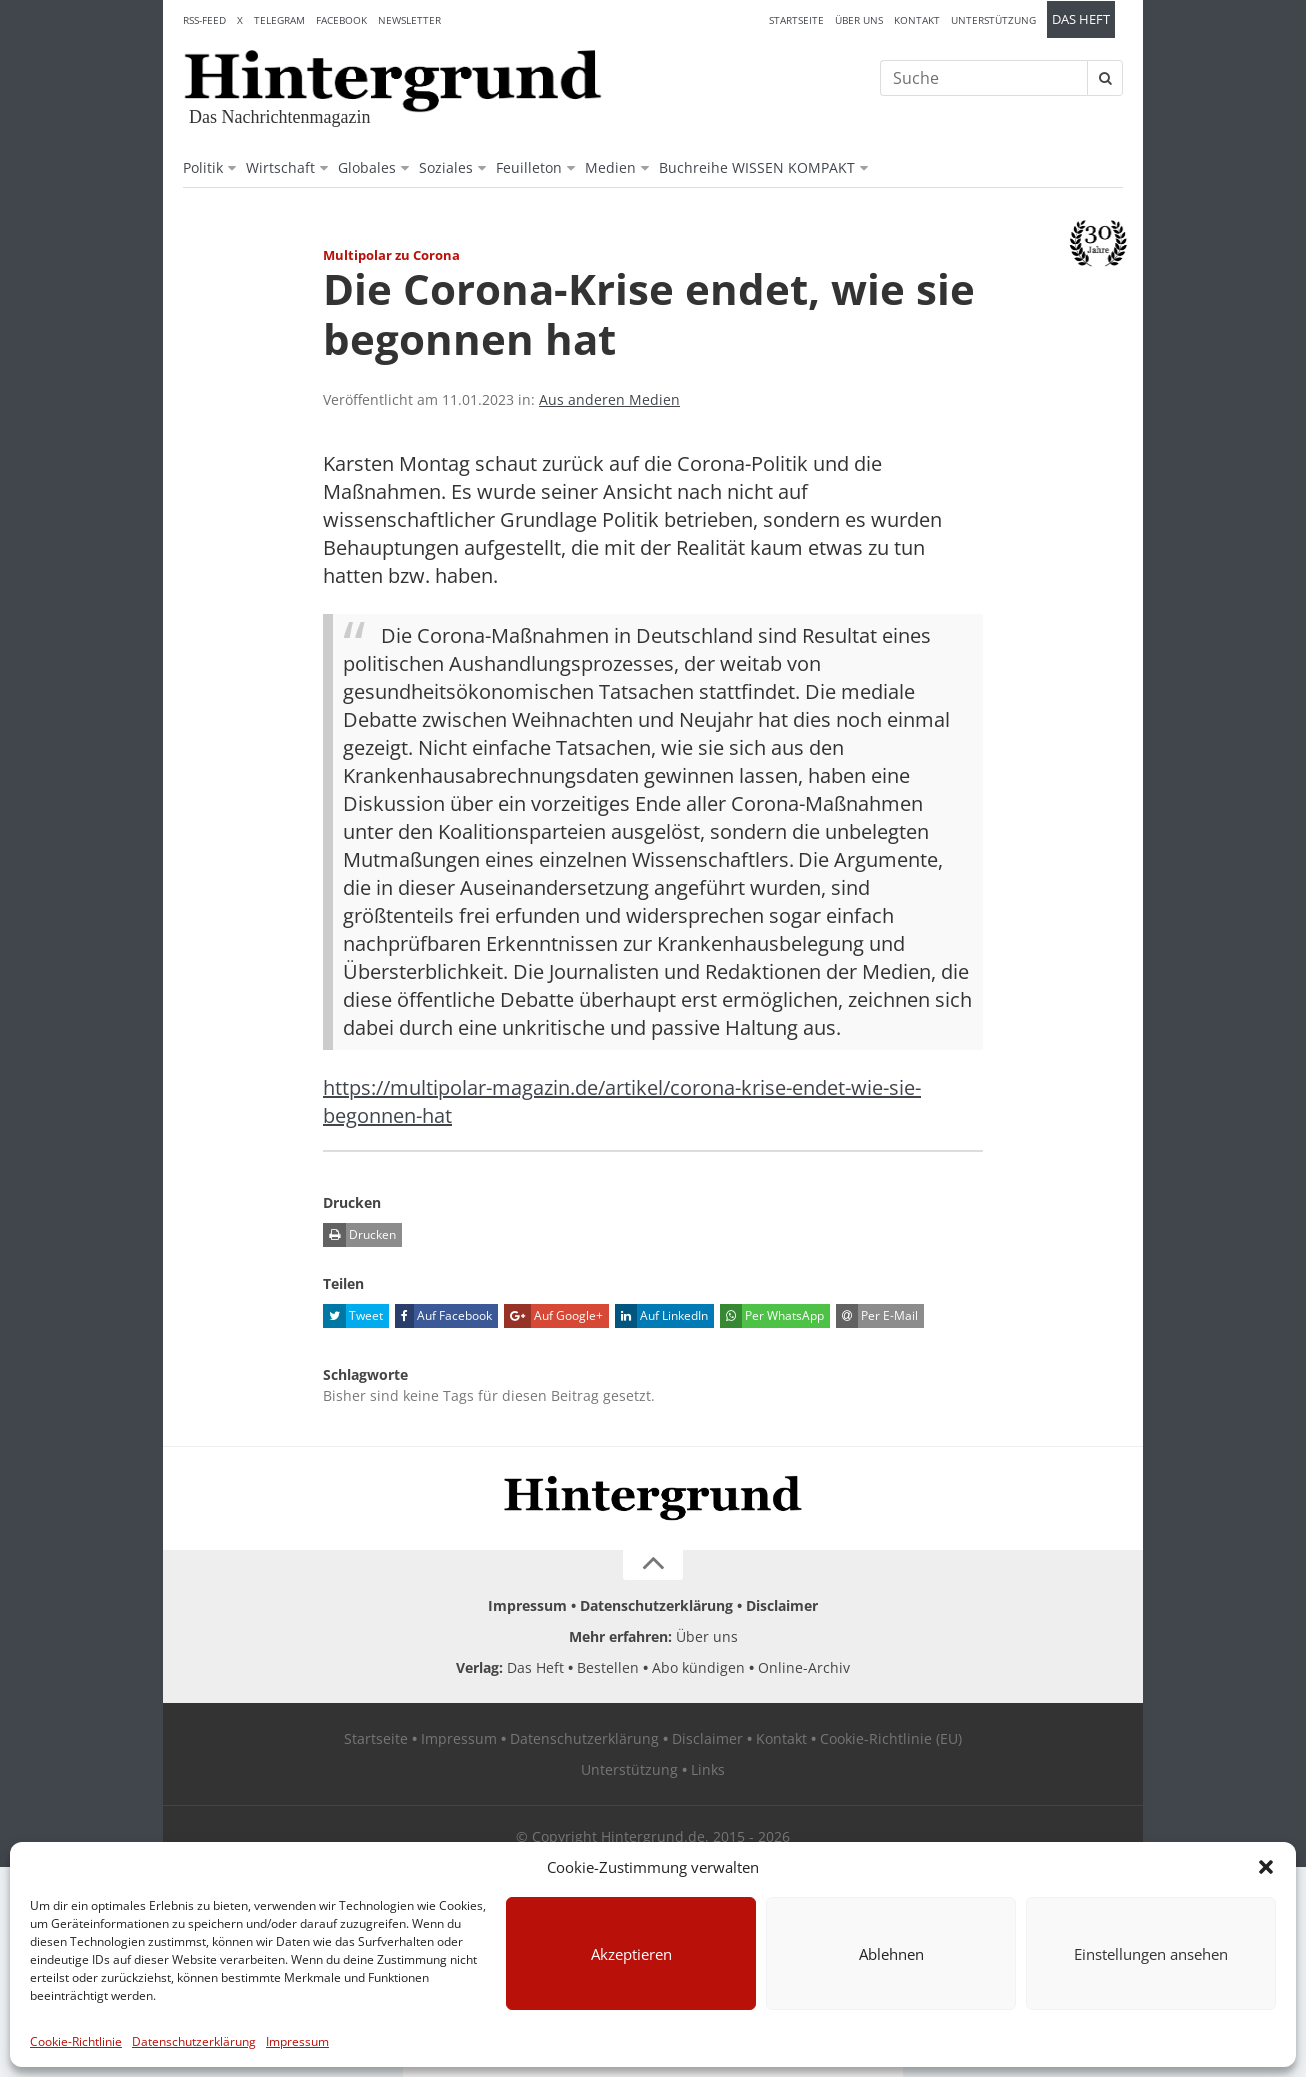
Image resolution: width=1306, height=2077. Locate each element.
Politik (203, 167)
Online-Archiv (804, 1667)
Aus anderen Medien (609, 399)
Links (708, 1769)
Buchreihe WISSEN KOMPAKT (757, 167)
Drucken (359, 1235)
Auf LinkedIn (661, 1316)
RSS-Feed (204, 20)
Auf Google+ (553, 1316)
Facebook (341, 20)
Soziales (446, 167)
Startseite (796, 20)
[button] (1266, 1867)
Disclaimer (782, 1605)
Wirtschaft (280, 167)
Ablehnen (891, 1954)
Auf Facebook (443, 1316)
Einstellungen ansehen (1151, 1954)
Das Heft (1081, 19)
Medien (610, 167)
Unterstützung (993, 20)
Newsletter (409, 20)
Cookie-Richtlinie (76, 2041)
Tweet (353, 1316)
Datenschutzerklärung (194, 2041)
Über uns (859, 20)
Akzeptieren (631, 1954)
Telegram (279, 20)
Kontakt (917, 20)
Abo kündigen (698, 1667)
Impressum (297, 2041)
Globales (367, 167)
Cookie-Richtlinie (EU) (891, 1738)
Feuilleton (529, 167)
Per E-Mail (877, 1316)
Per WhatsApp (772, 1316)
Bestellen (608, 1667)
